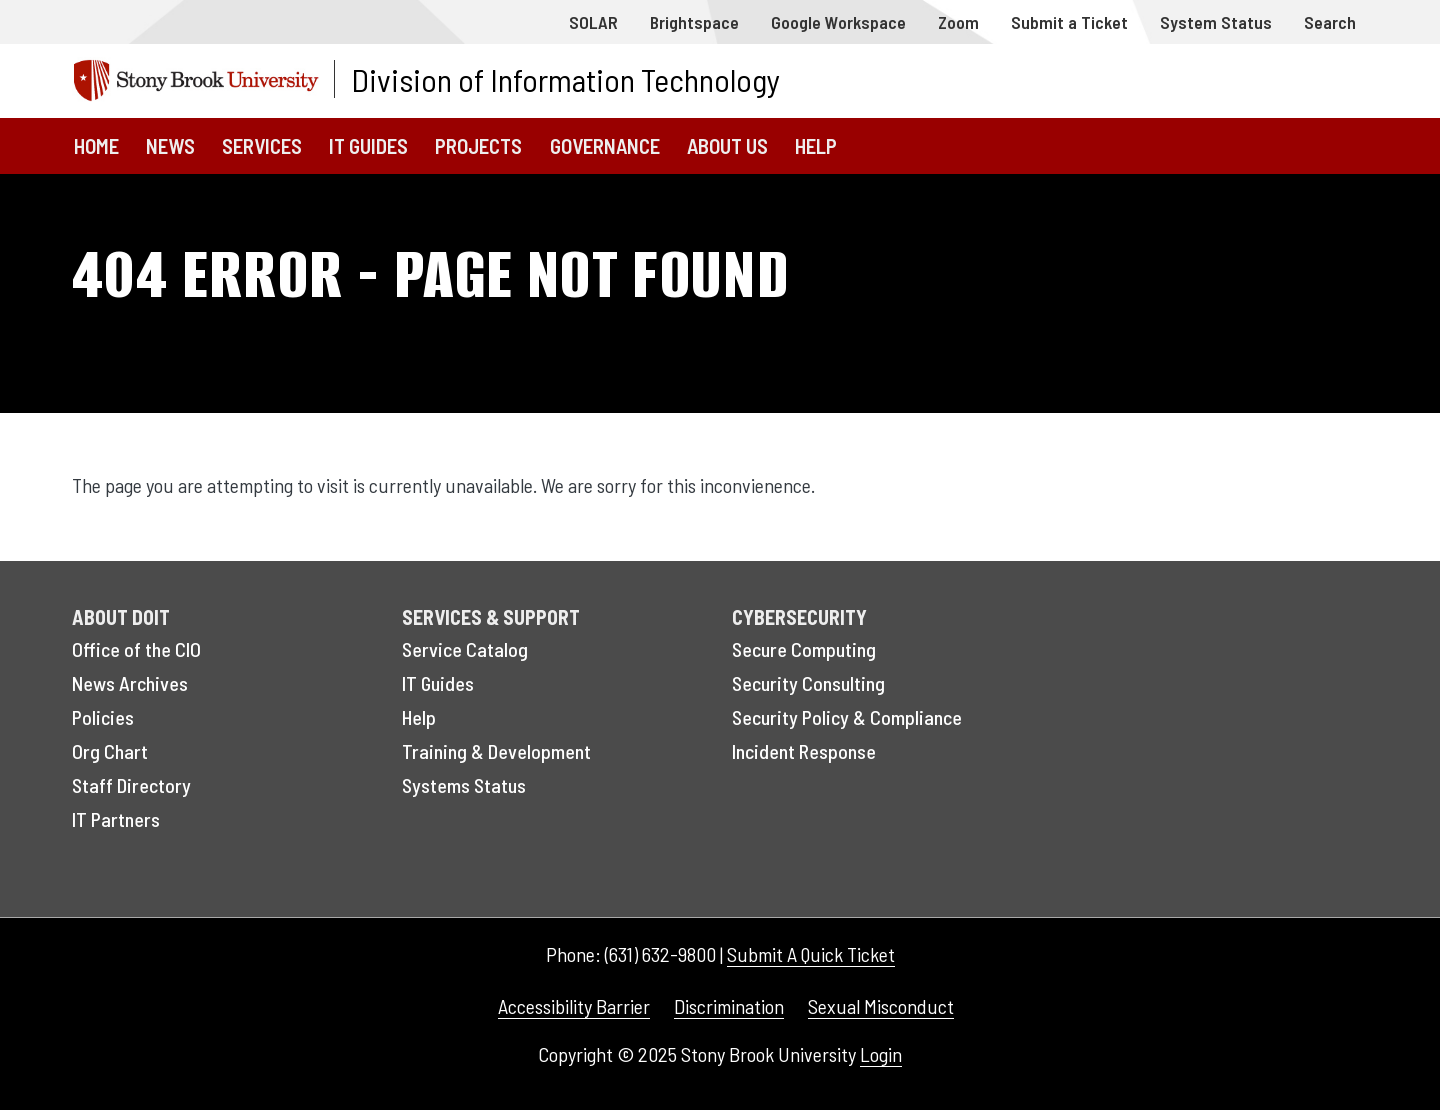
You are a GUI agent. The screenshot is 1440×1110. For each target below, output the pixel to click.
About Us (727, 145)
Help (816, 145)
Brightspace (694, 22)
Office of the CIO (136, 649)
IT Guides (368, 145)
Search (1330, 22)
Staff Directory (131, 785)
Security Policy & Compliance (847, 717)
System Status (1216, 22)
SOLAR (593, 22)
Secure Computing (804, 649)
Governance (605, 145)
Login (881, 1054)
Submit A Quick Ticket (811, 954)
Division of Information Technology (565, 79)
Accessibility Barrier (574, 1006)
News (170, 145)
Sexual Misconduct (881, 1006)
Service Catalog (465, 649)
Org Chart (110, 751)
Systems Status (464, 785)
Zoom (958, 22)
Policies (103, 717)
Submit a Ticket (1069, 22)
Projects (478, 145)
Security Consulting (808, 683)
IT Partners (116, 819)
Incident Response (804, 751)
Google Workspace (838, 22)
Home (96, 145)
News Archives (130, 683)
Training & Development (496, 751)
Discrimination (729, 1006)
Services (262, 145)
